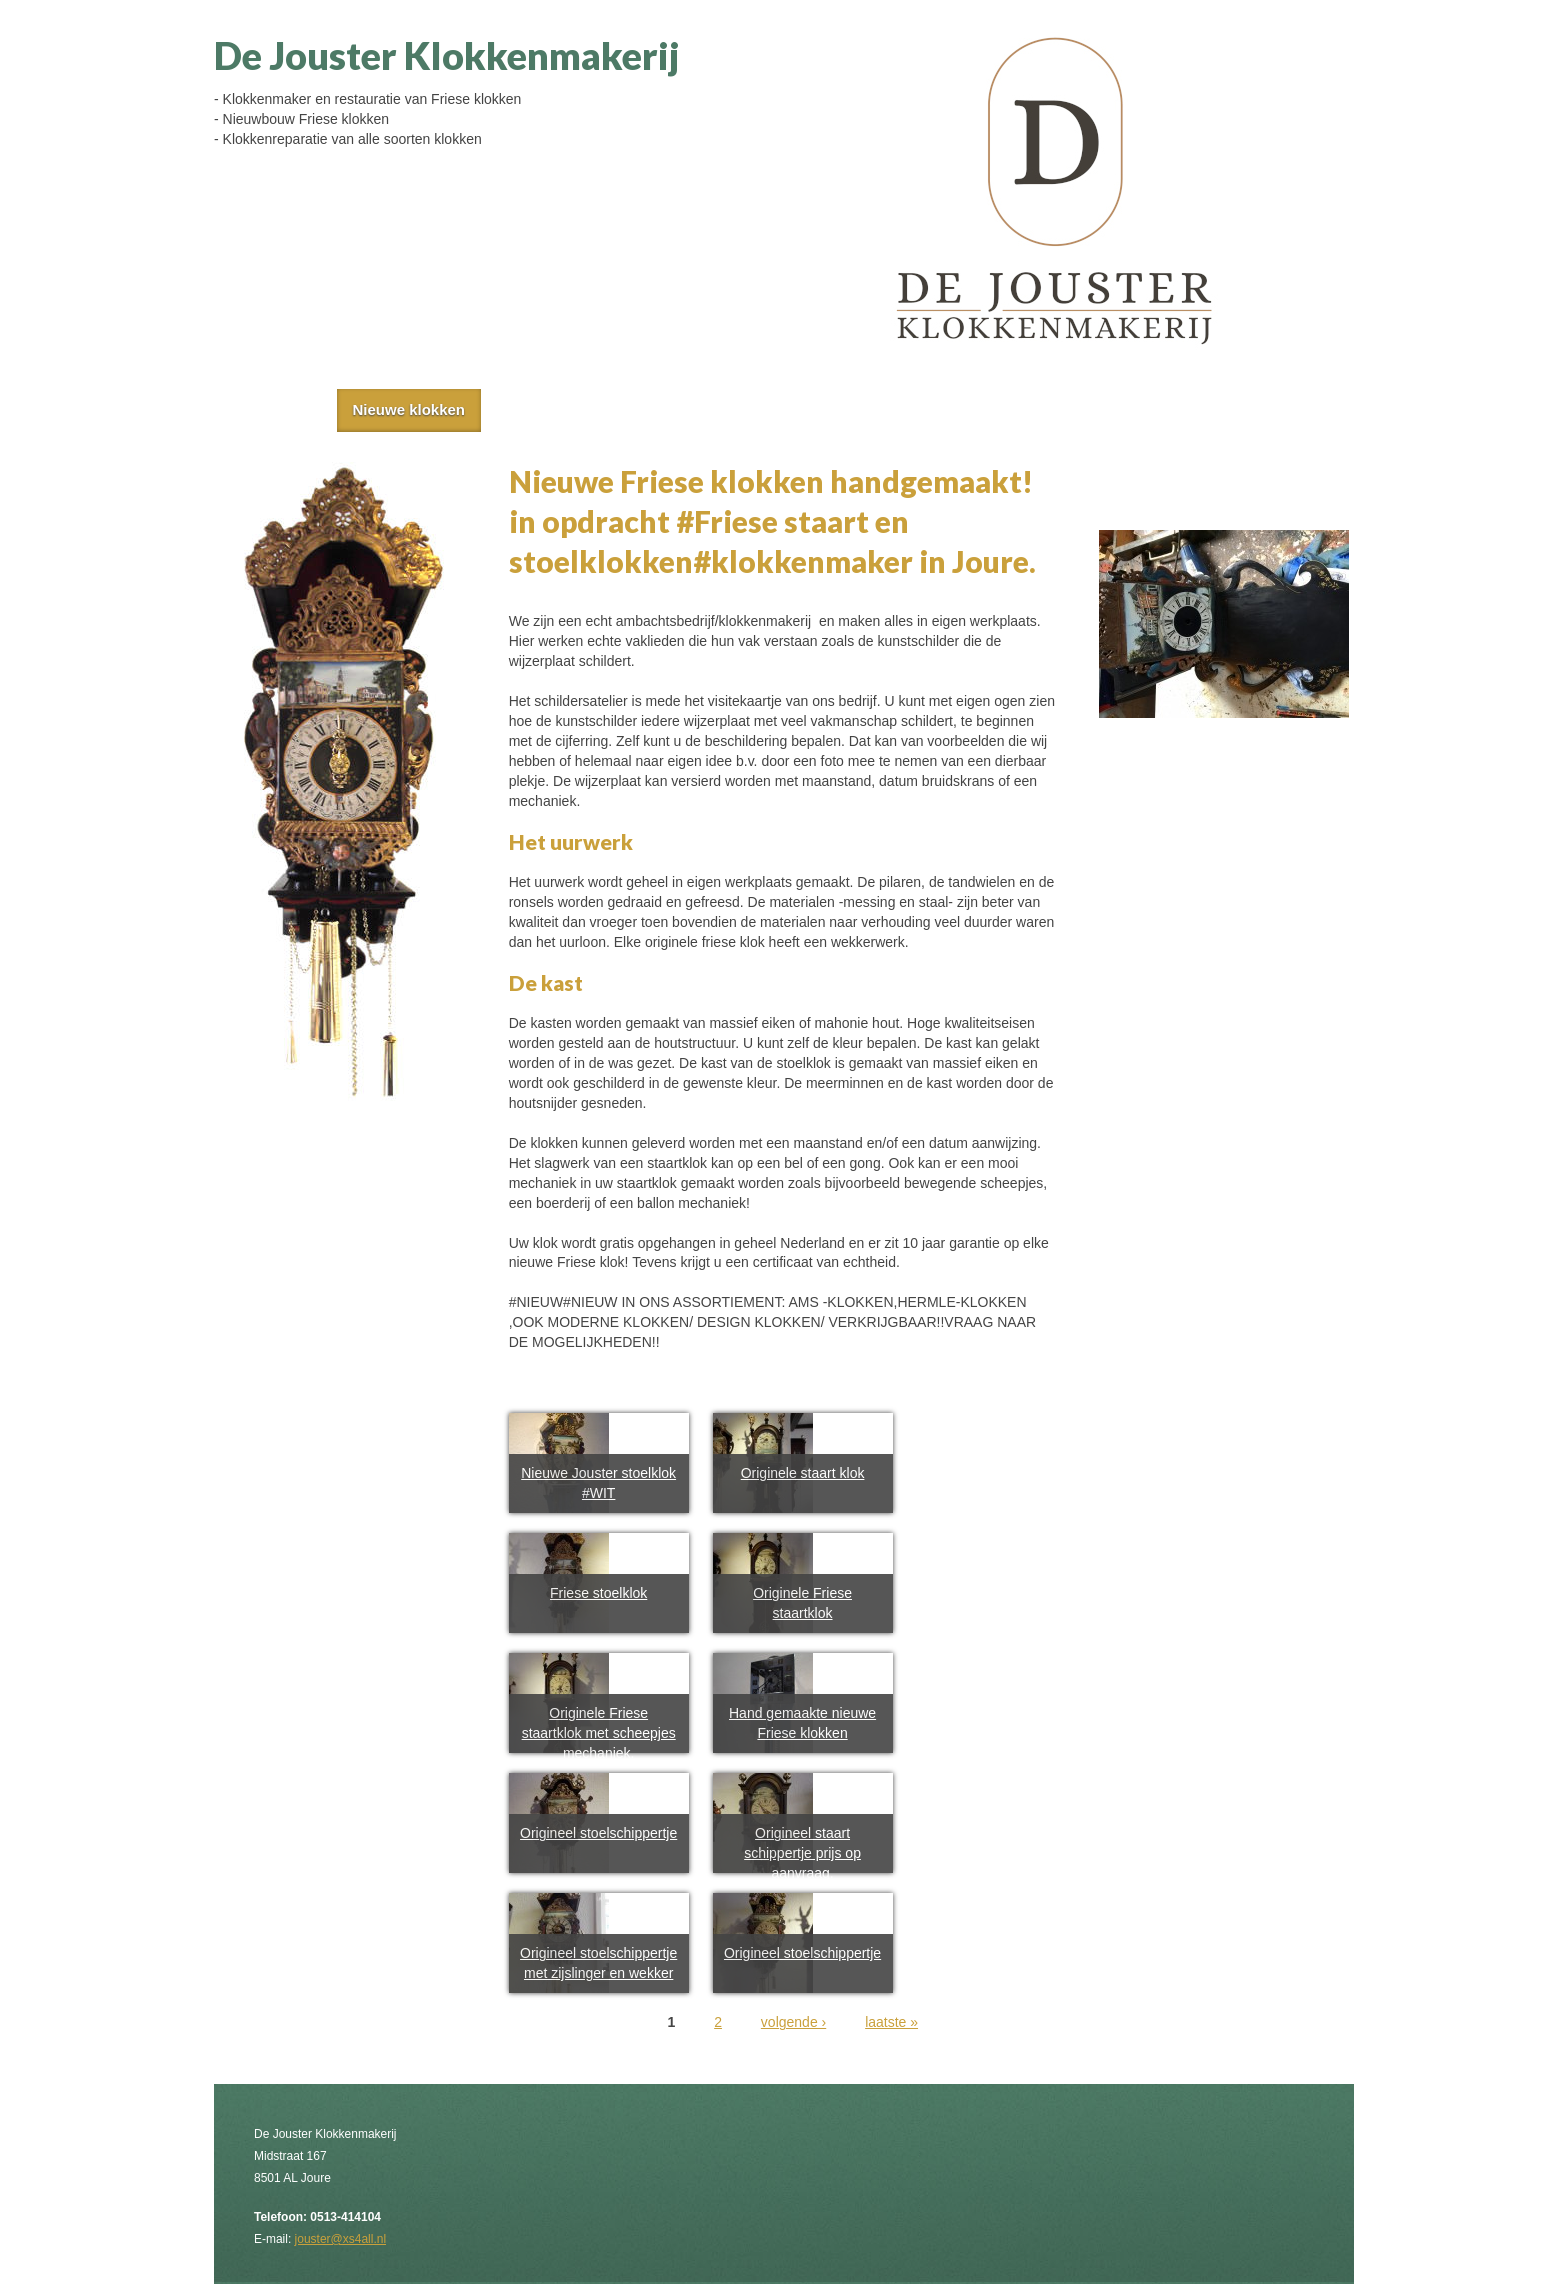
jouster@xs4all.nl (340, 2239)
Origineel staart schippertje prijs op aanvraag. (802, 1853)
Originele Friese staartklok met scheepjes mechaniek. (599, 1733)
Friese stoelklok (598, 1593)
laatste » (891, 2022)
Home (278, 409)
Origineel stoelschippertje (598, 1833)
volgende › (793, 2022)
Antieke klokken (576, 409)
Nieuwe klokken (408, 409)
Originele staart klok (803, 1473)
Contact (940, 409)
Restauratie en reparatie (772, 409)
